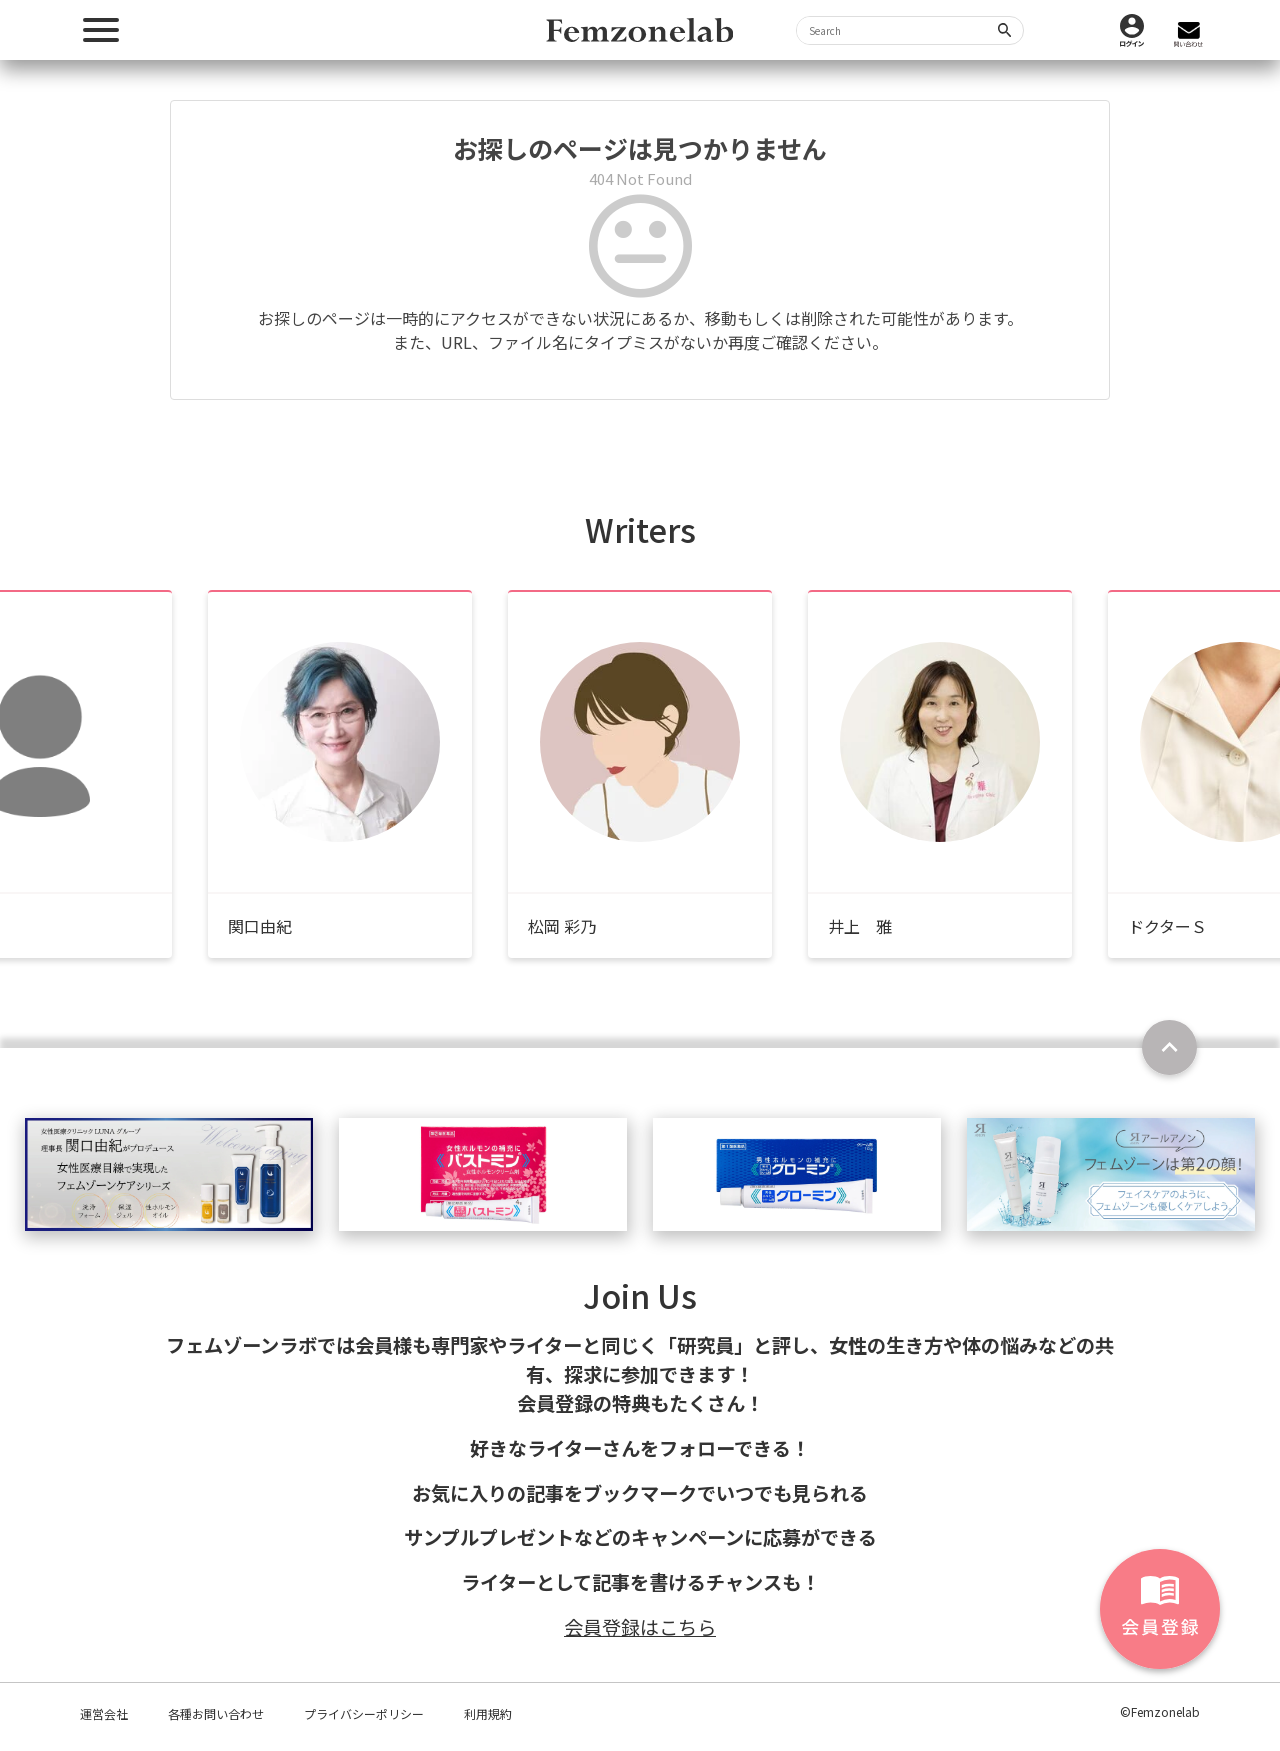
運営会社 (104, 1713)
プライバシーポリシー (364, 1713)
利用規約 (488, 1713)
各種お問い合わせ (216, 1713)
